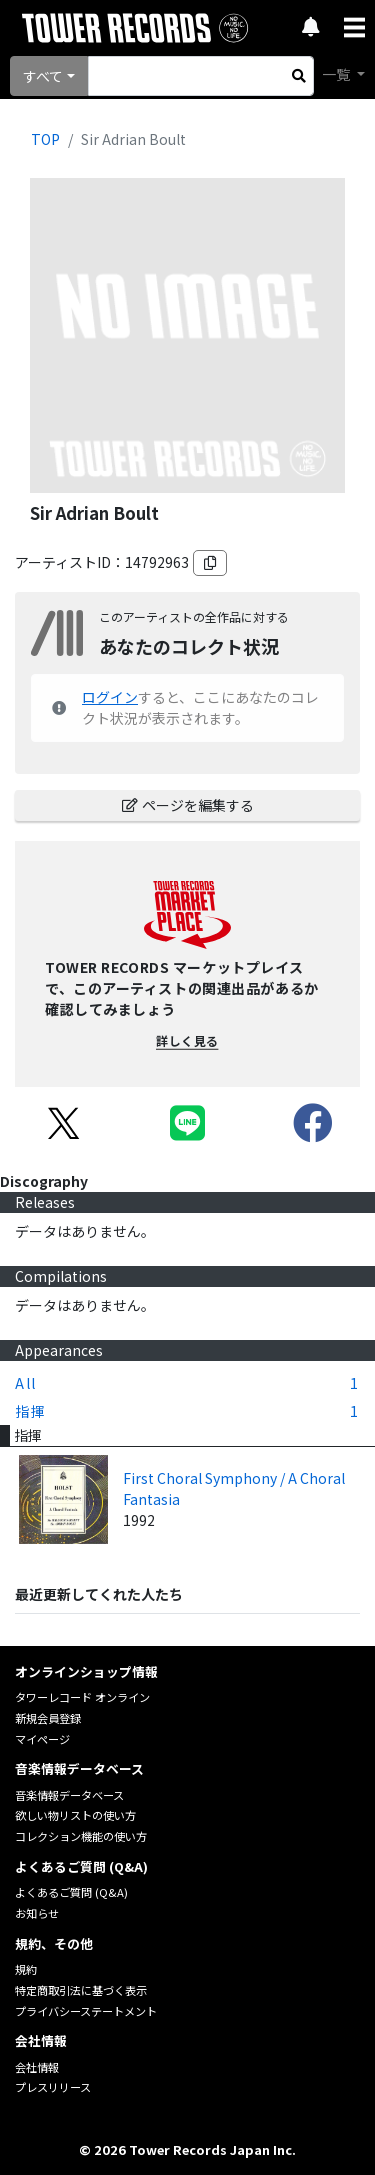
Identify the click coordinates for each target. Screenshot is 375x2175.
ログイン (110, 697)
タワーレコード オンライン (82, 1697)
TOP (45, 139)
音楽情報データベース (69, 1795)
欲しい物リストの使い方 (75, 1815)
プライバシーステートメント (86, 2011)
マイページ (42, 1739)
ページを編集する (188, 805)
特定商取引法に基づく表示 (81, 1990)
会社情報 (37, 2067)
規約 (26, 1969)
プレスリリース (53, 2087)
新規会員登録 (48, 1718)
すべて (43, 76)
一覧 (337, 74)
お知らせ (37, 1913)
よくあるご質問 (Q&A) (71, 1892)
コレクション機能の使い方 (81, 1836)
